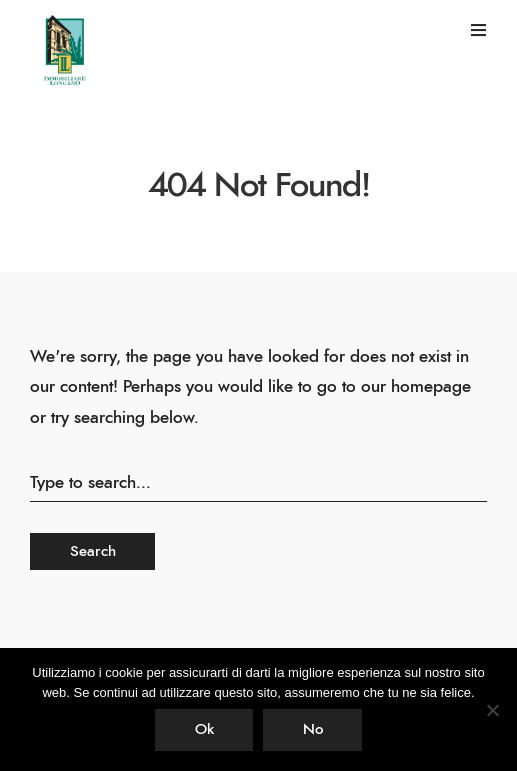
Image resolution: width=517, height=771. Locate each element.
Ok (204, 729)
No (313, 729)
